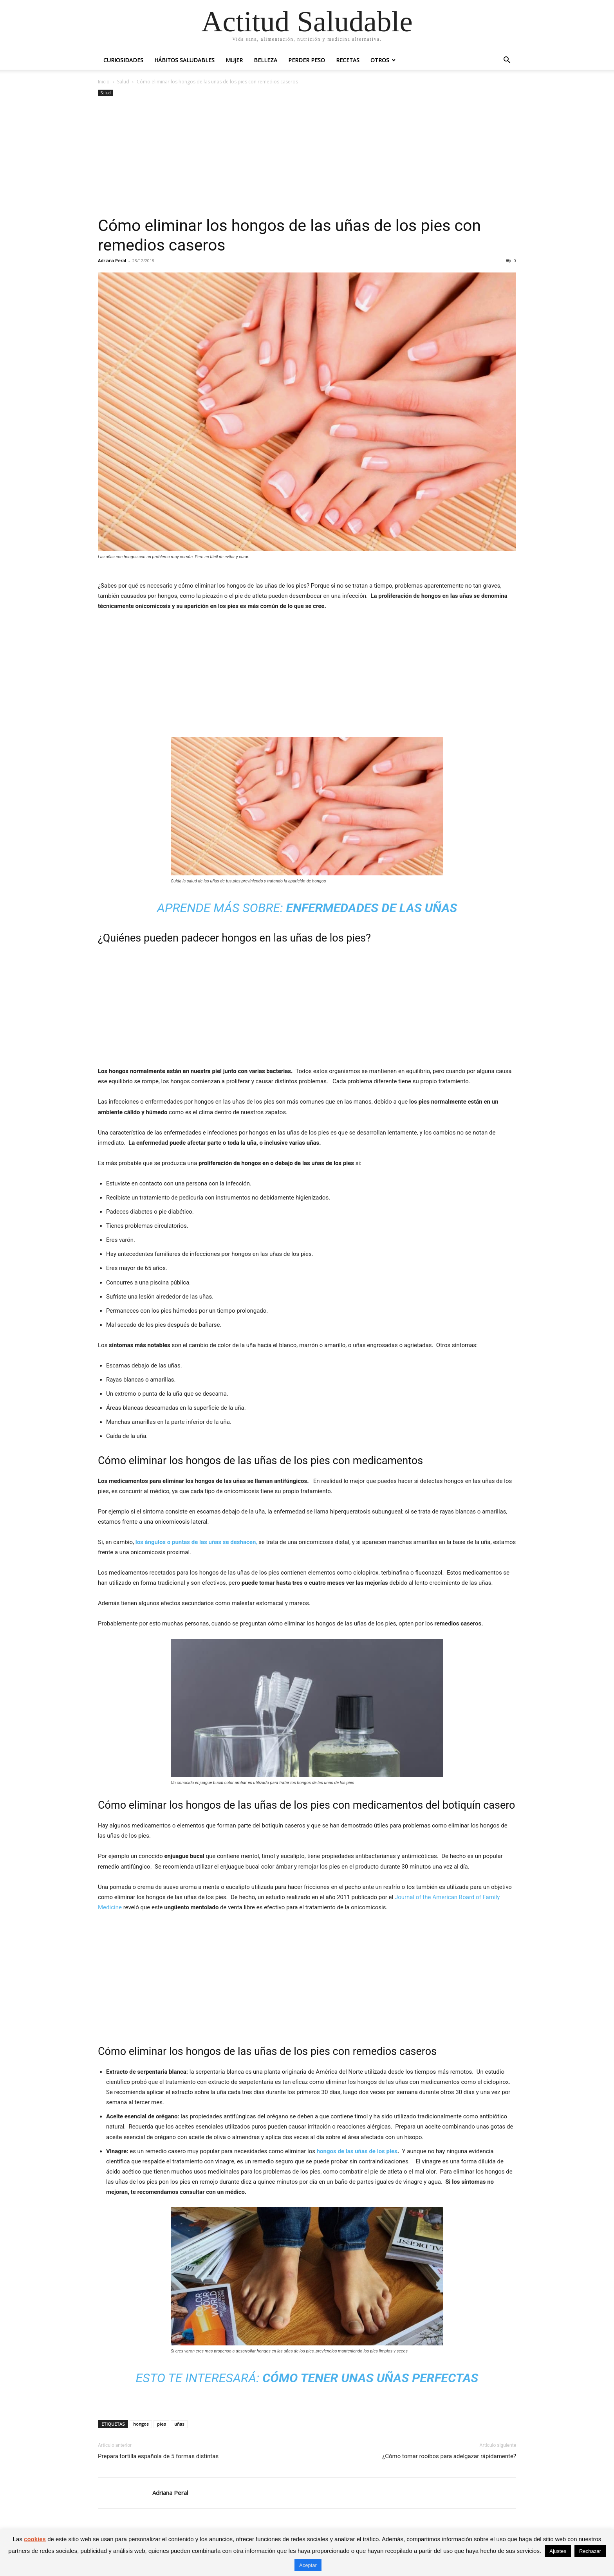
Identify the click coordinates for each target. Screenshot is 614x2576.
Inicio (104, 81)
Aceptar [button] (308, 2565)
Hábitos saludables (184, 60)
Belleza (265, 60)
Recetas (347, 60)
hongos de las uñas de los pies (357, 2151)
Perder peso (306, 60)
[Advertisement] (307, 157)
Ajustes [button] (557, 2551)
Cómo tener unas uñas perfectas (370, 2377)
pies (161, 2424)
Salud (123, 81)
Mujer (234, 60)
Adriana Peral (112, 260)
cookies (35, 2539)
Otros (379, 60)
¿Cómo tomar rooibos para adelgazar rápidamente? (449, 2456)
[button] (506, 61)
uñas (179, 2424)
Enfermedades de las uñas (371, 907)
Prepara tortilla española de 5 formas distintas (158, 2456)
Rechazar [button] (590, 2551)
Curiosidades (123, 60)
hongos (140, 2424)
